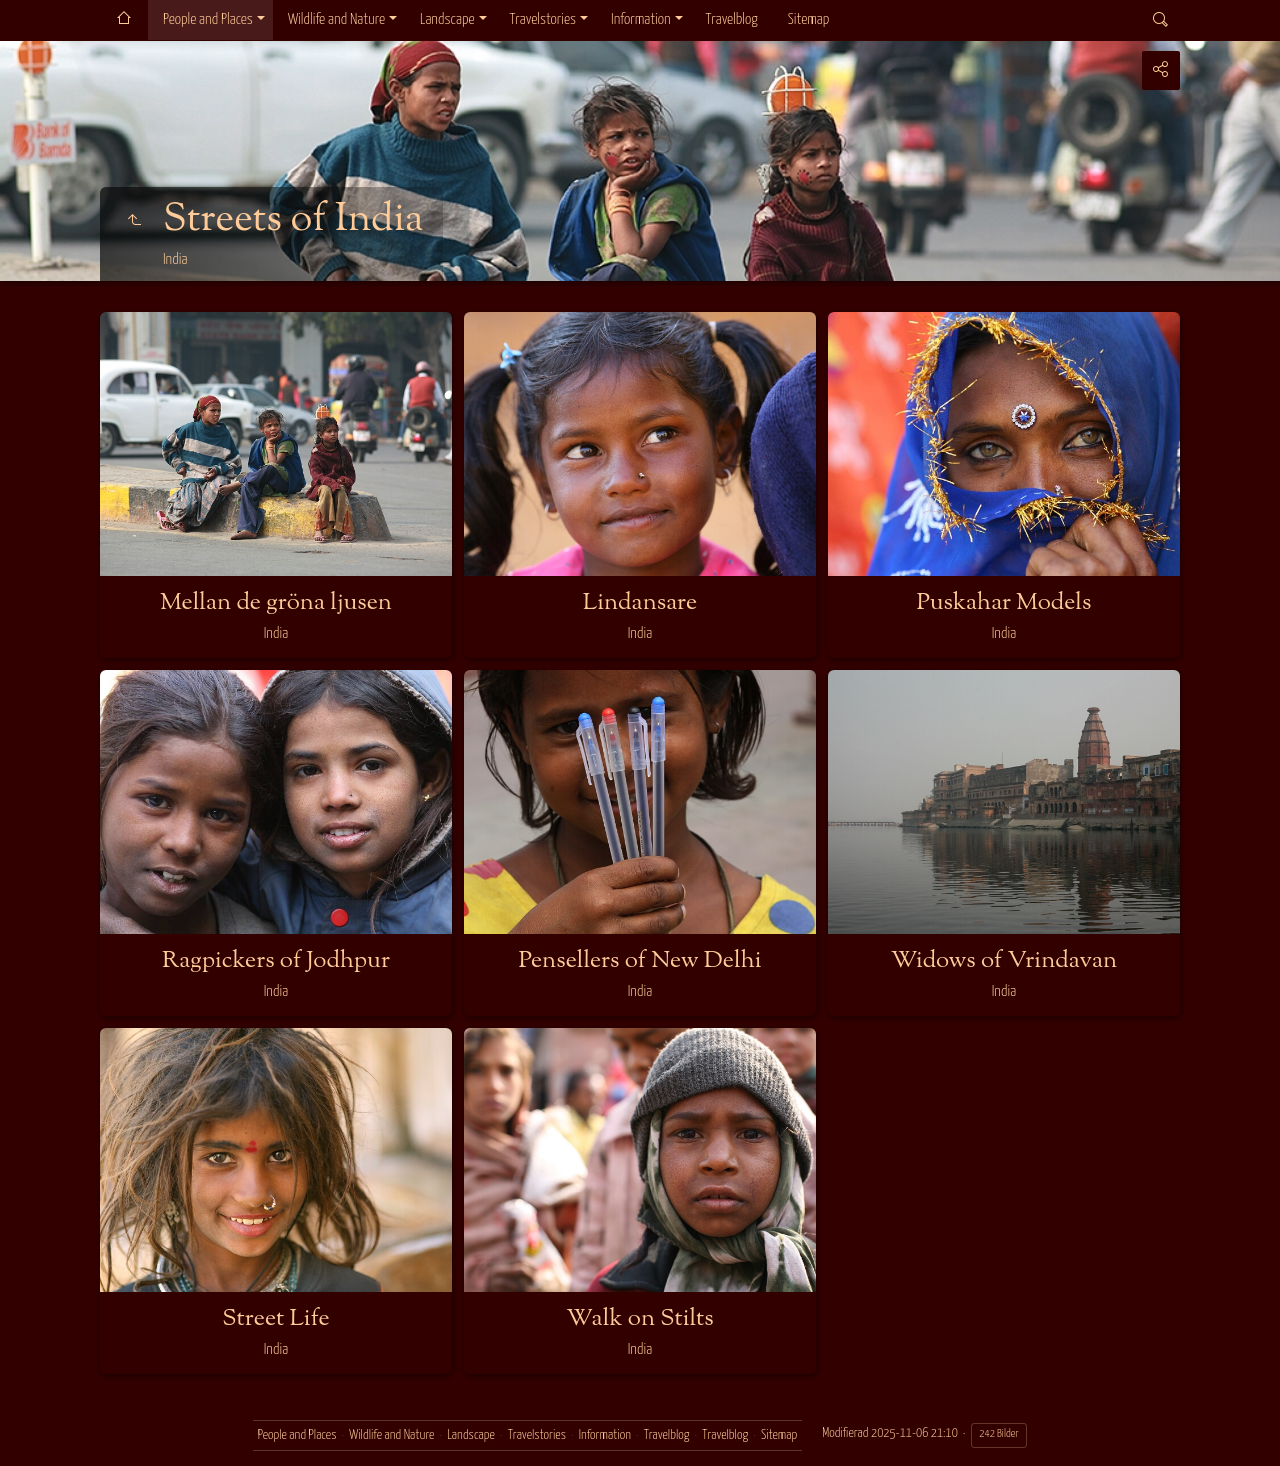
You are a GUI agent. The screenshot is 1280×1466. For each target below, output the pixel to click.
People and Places (208, 19)
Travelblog (732, 19)
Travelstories (543, 19)
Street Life (275, 1319)
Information (640, 19)
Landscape (447, 19)
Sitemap (808, 19)
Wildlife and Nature (336, 19)
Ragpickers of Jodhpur (276, 961)
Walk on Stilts (639, 1319)
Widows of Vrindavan (1004, 961)
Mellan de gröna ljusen (276, 603)
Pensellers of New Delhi (639, 961)
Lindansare (640, 603)
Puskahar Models (1004, 603)
